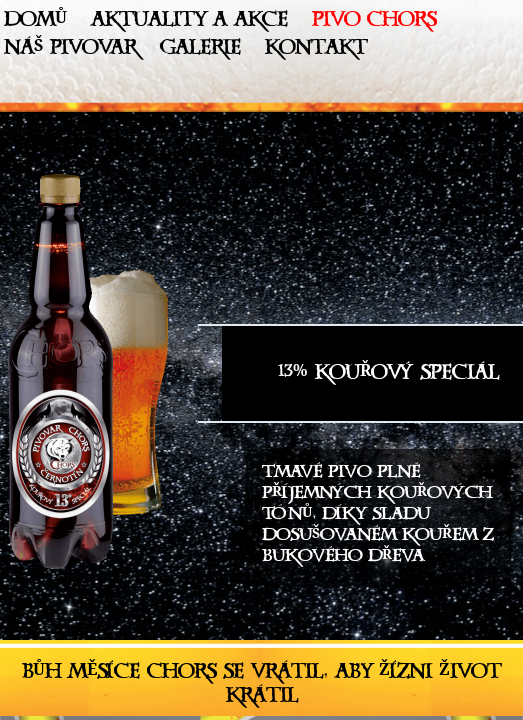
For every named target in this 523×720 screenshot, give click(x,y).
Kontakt (316, 51)
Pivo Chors (374, 23)
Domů (35, 23)
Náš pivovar (70, 51)
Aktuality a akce (189, 23)
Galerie (200, 51)
